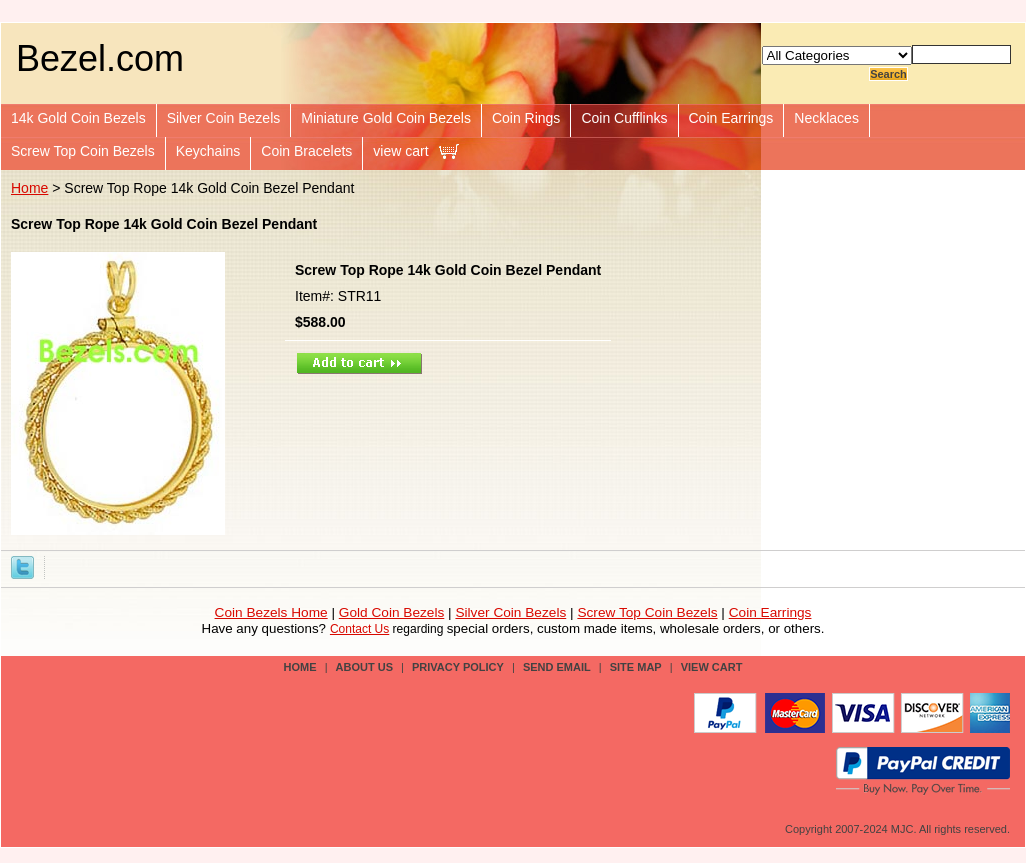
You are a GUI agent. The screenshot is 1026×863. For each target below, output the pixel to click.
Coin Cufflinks (624, 118)
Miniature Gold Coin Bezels (386, 118)
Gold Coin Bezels (392, 612)
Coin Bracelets (306, 151)
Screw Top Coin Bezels (83, 151)
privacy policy (458, 667)
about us (364, 667)
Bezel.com (100, 58)
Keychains (208, 151)
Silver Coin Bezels (224, 118)
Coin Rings (526, 118)
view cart (400, 151)
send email (557, 667)
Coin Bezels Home (271, 612)
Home (29, 188)
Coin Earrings (731, 118)
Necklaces (826, 118)
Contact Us (359, 629)
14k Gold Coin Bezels (78, 118)
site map (636, 667)
